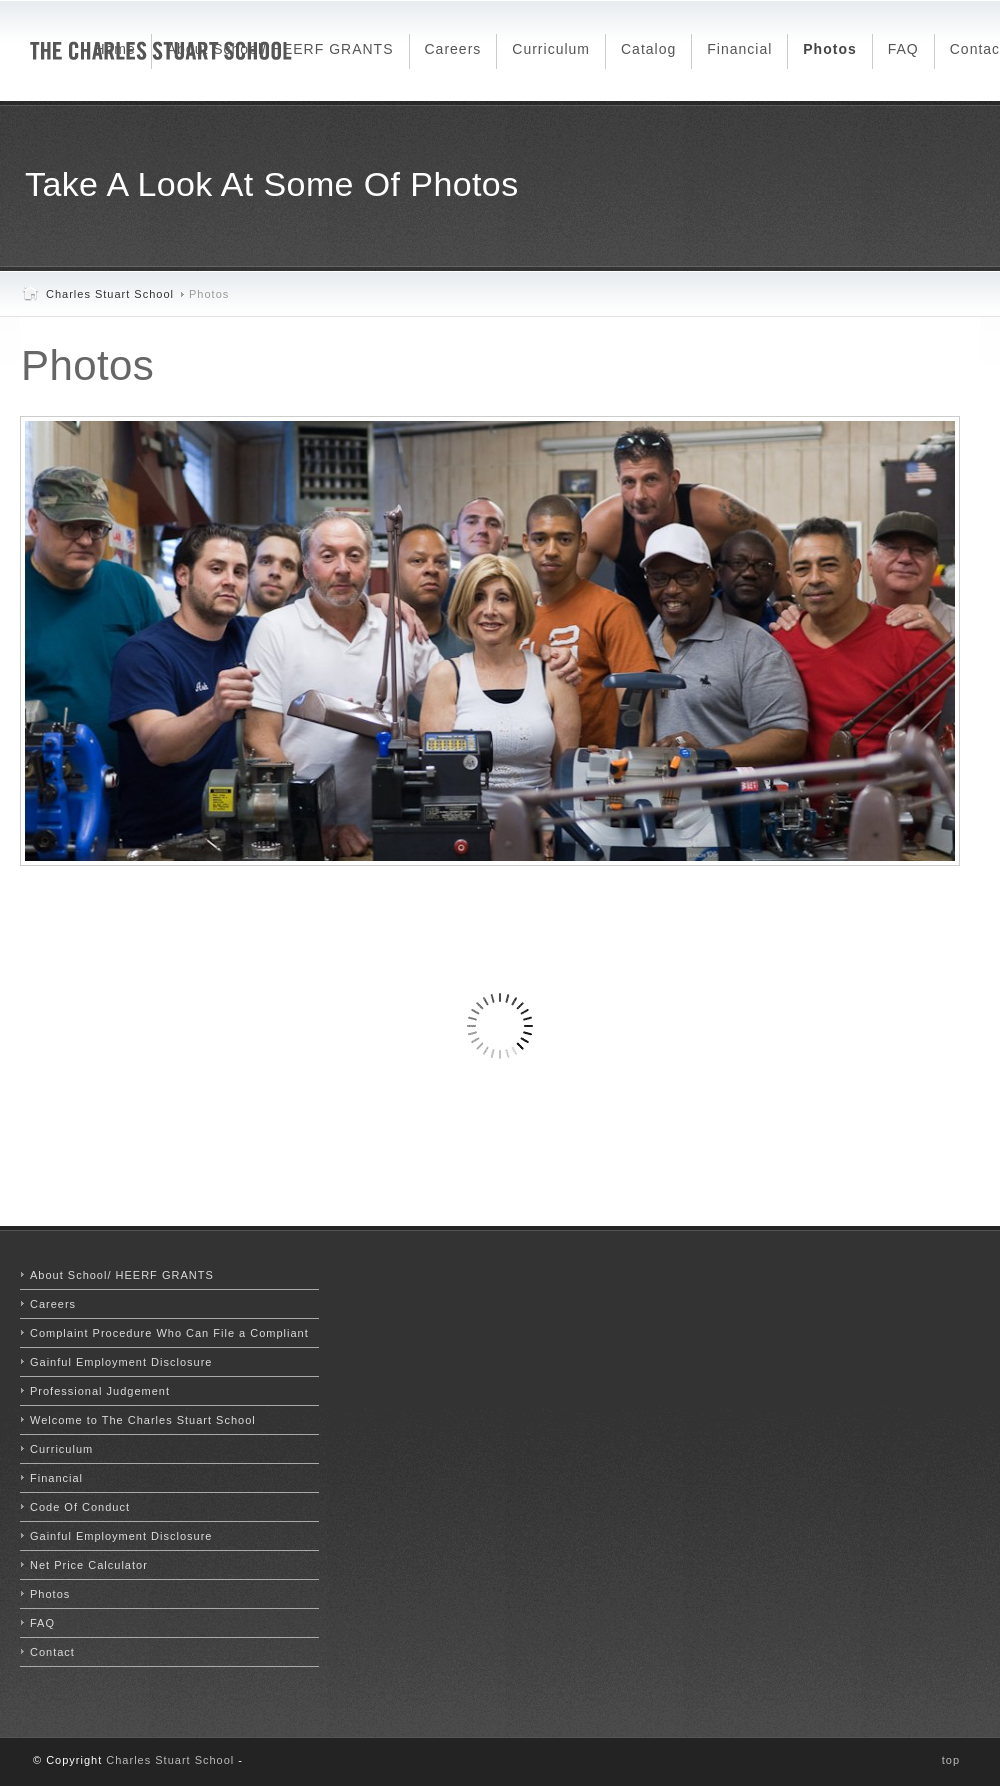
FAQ (42, 1623)
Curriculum (61, 1449)
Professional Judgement (100, 1391)
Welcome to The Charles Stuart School (143, 1420)
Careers (53, 1304)
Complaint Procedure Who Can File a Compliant (169, 1333)
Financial (56, 1478)
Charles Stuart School (110, 294)
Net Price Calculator (89, 1565)
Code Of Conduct (80, 1507)
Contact (52, 1652)
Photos (87, 365)
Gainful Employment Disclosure (121, 1362)
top (951, 1760)
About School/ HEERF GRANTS (122, 1275)
